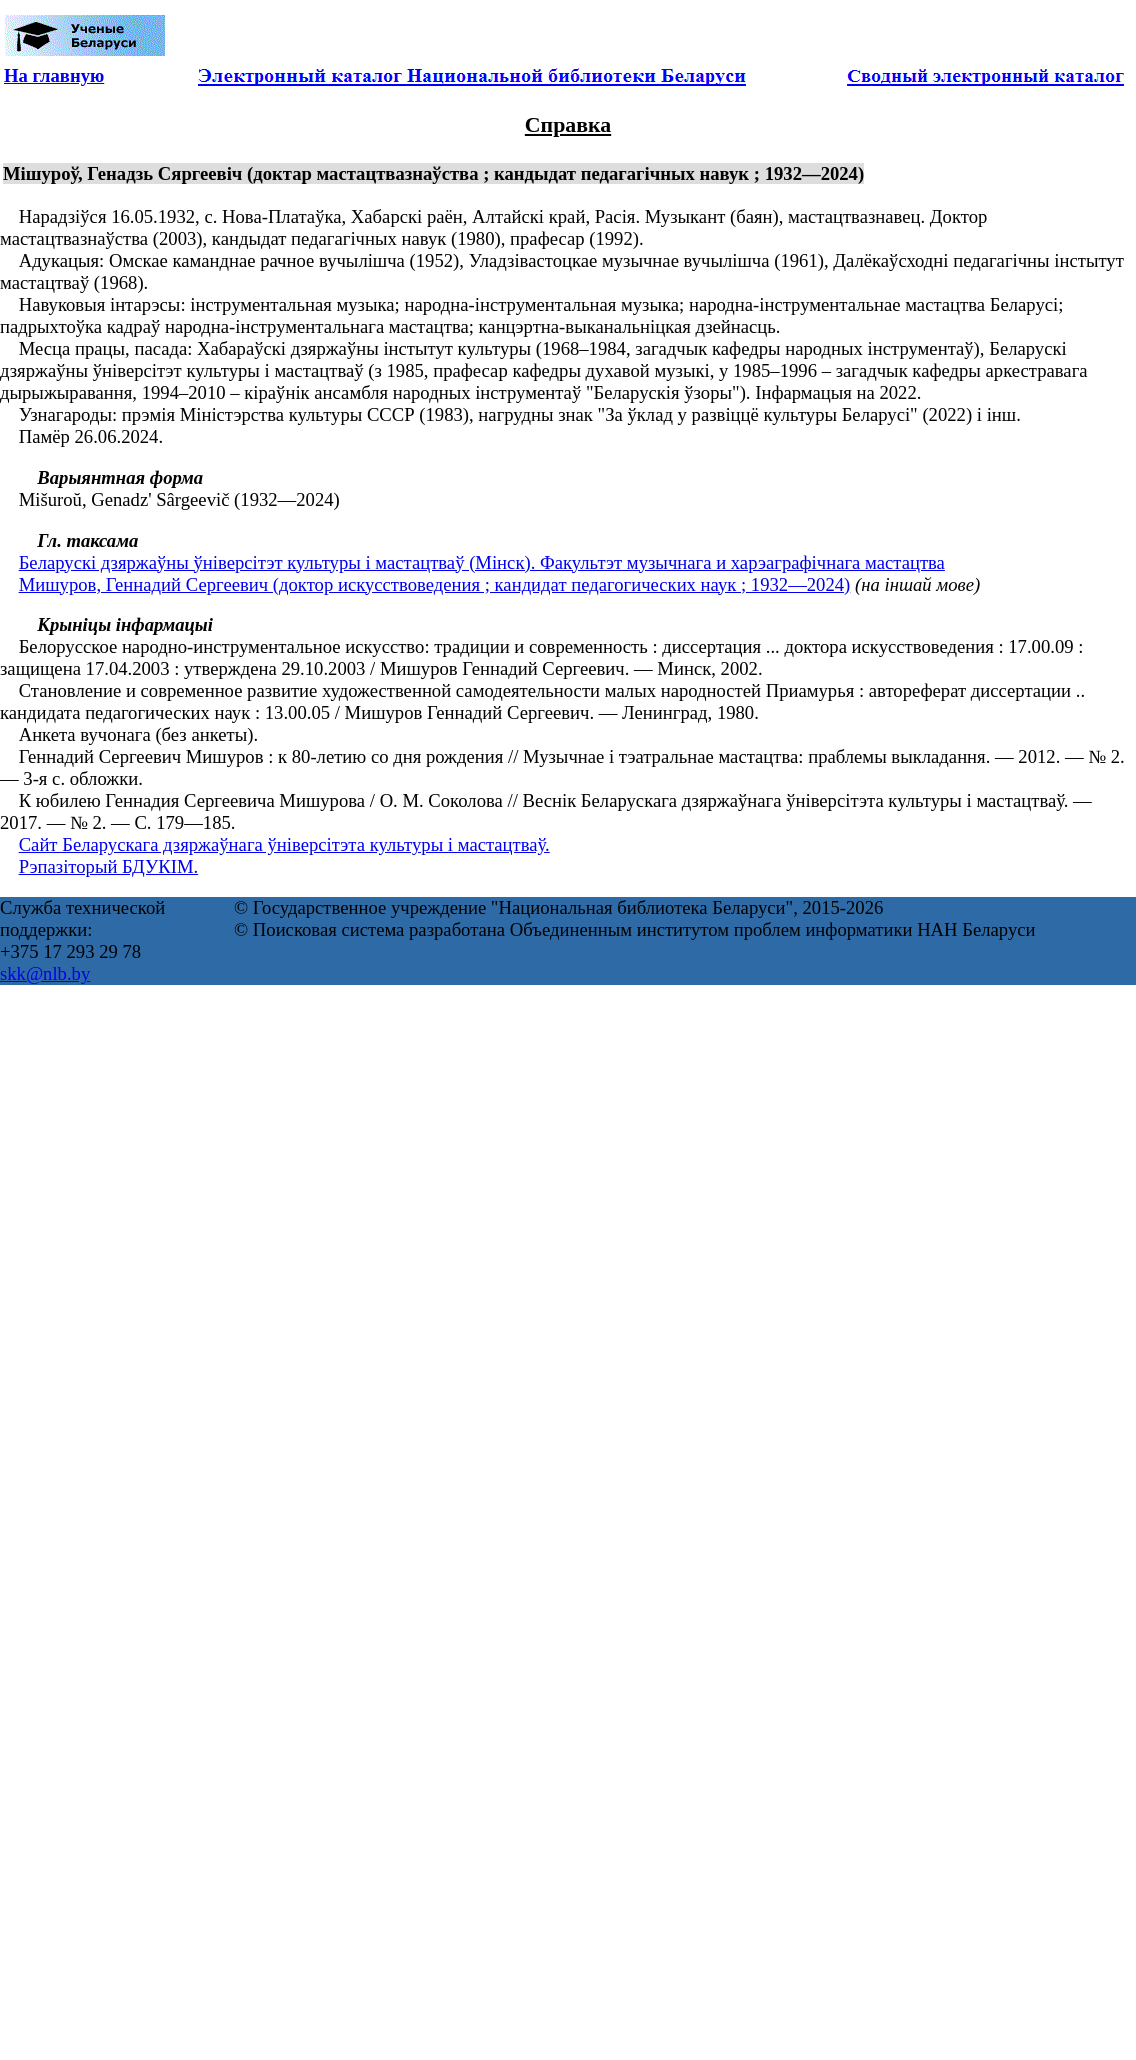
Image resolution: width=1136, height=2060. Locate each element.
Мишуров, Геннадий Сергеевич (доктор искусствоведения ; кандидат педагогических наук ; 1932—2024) (435, 584)
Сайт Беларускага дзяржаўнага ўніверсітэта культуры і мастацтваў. (284, 844)
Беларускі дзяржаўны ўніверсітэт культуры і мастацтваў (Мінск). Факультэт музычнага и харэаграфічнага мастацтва (482, 562)
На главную (54, 75)
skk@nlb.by (45, 973)
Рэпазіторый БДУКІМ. (108, 866)
